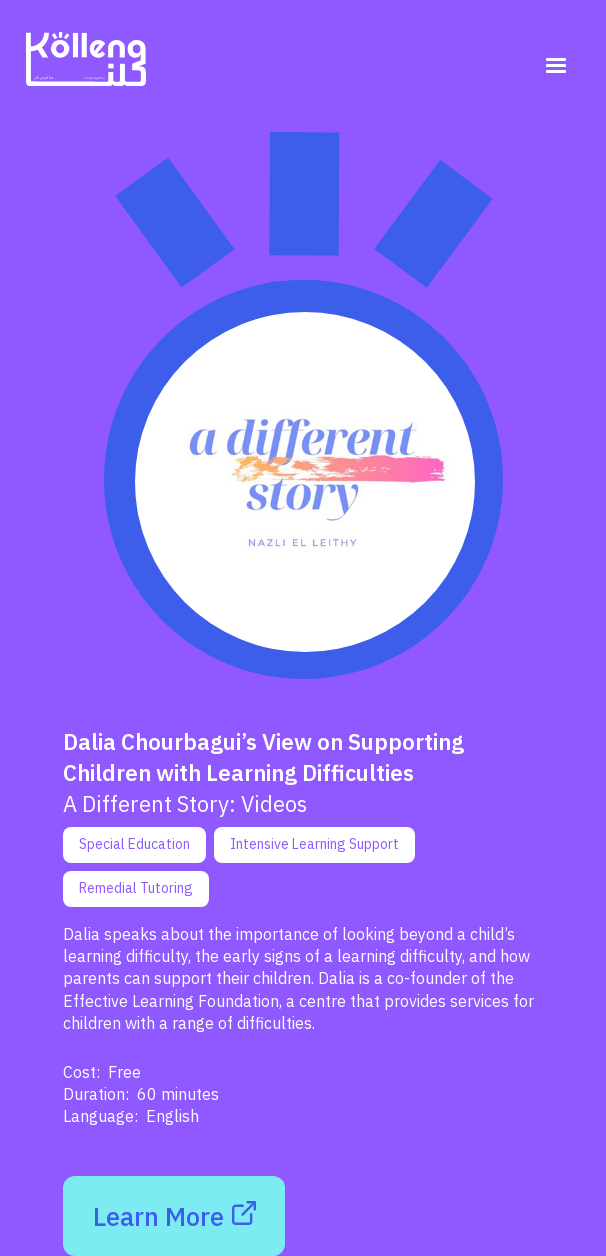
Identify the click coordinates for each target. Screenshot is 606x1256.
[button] (556, 66)
